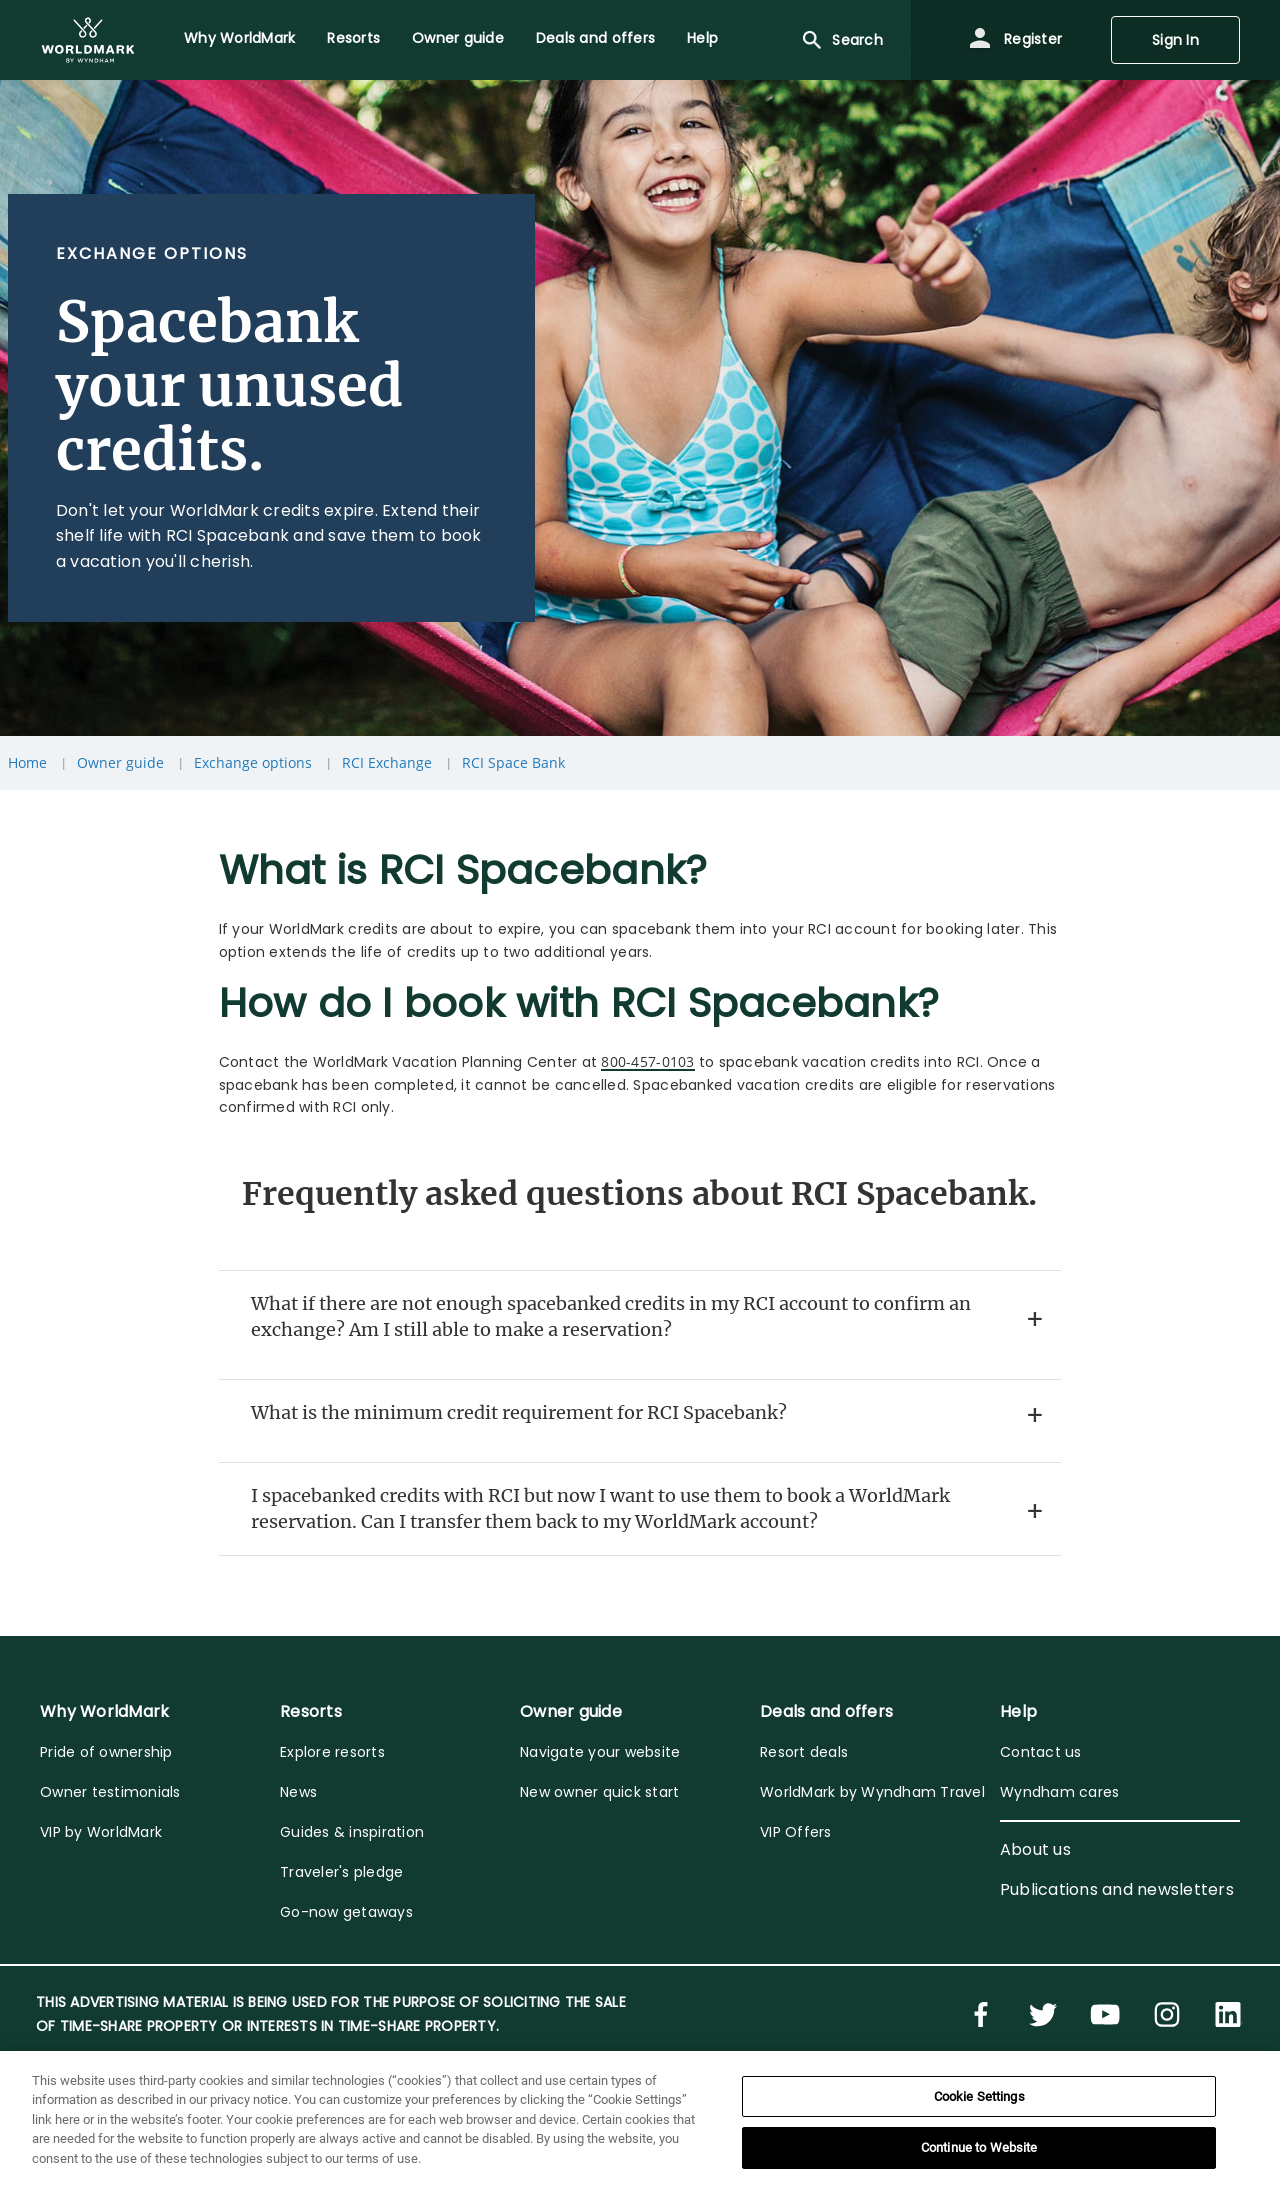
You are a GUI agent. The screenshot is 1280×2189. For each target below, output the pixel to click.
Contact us (1041, 1752)
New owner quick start (599, 1792)
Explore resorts (332, 1752)
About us (1035, 1849)
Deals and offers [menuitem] (595, 38)
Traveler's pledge (341, 1872)
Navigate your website (600, 1752)
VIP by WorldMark (101, 1832)
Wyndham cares (1059, 1792)
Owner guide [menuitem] (458, 38)
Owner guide (120, 762)
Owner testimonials (110, 1792)
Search (841, 40)
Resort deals (804, 1752)
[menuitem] (88, 40)
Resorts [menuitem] (353, 38)
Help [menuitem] (702, 38)
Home (27, 762)
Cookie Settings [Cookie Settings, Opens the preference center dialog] (979, 2096)
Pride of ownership (106, 1752)
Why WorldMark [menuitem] (239, 38)
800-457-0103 (647, 1061)
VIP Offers (796, 1832)
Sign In (1175, 40)
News (298, 1792)
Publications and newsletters (1117, 1889)
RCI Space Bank (513, 762)
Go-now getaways (346, 1912)
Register (1015, 40)
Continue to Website (979, 2147)
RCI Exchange (387, 762)
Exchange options (253, 762)
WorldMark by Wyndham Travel (872, 1792)
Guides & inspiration (352, 1832)
